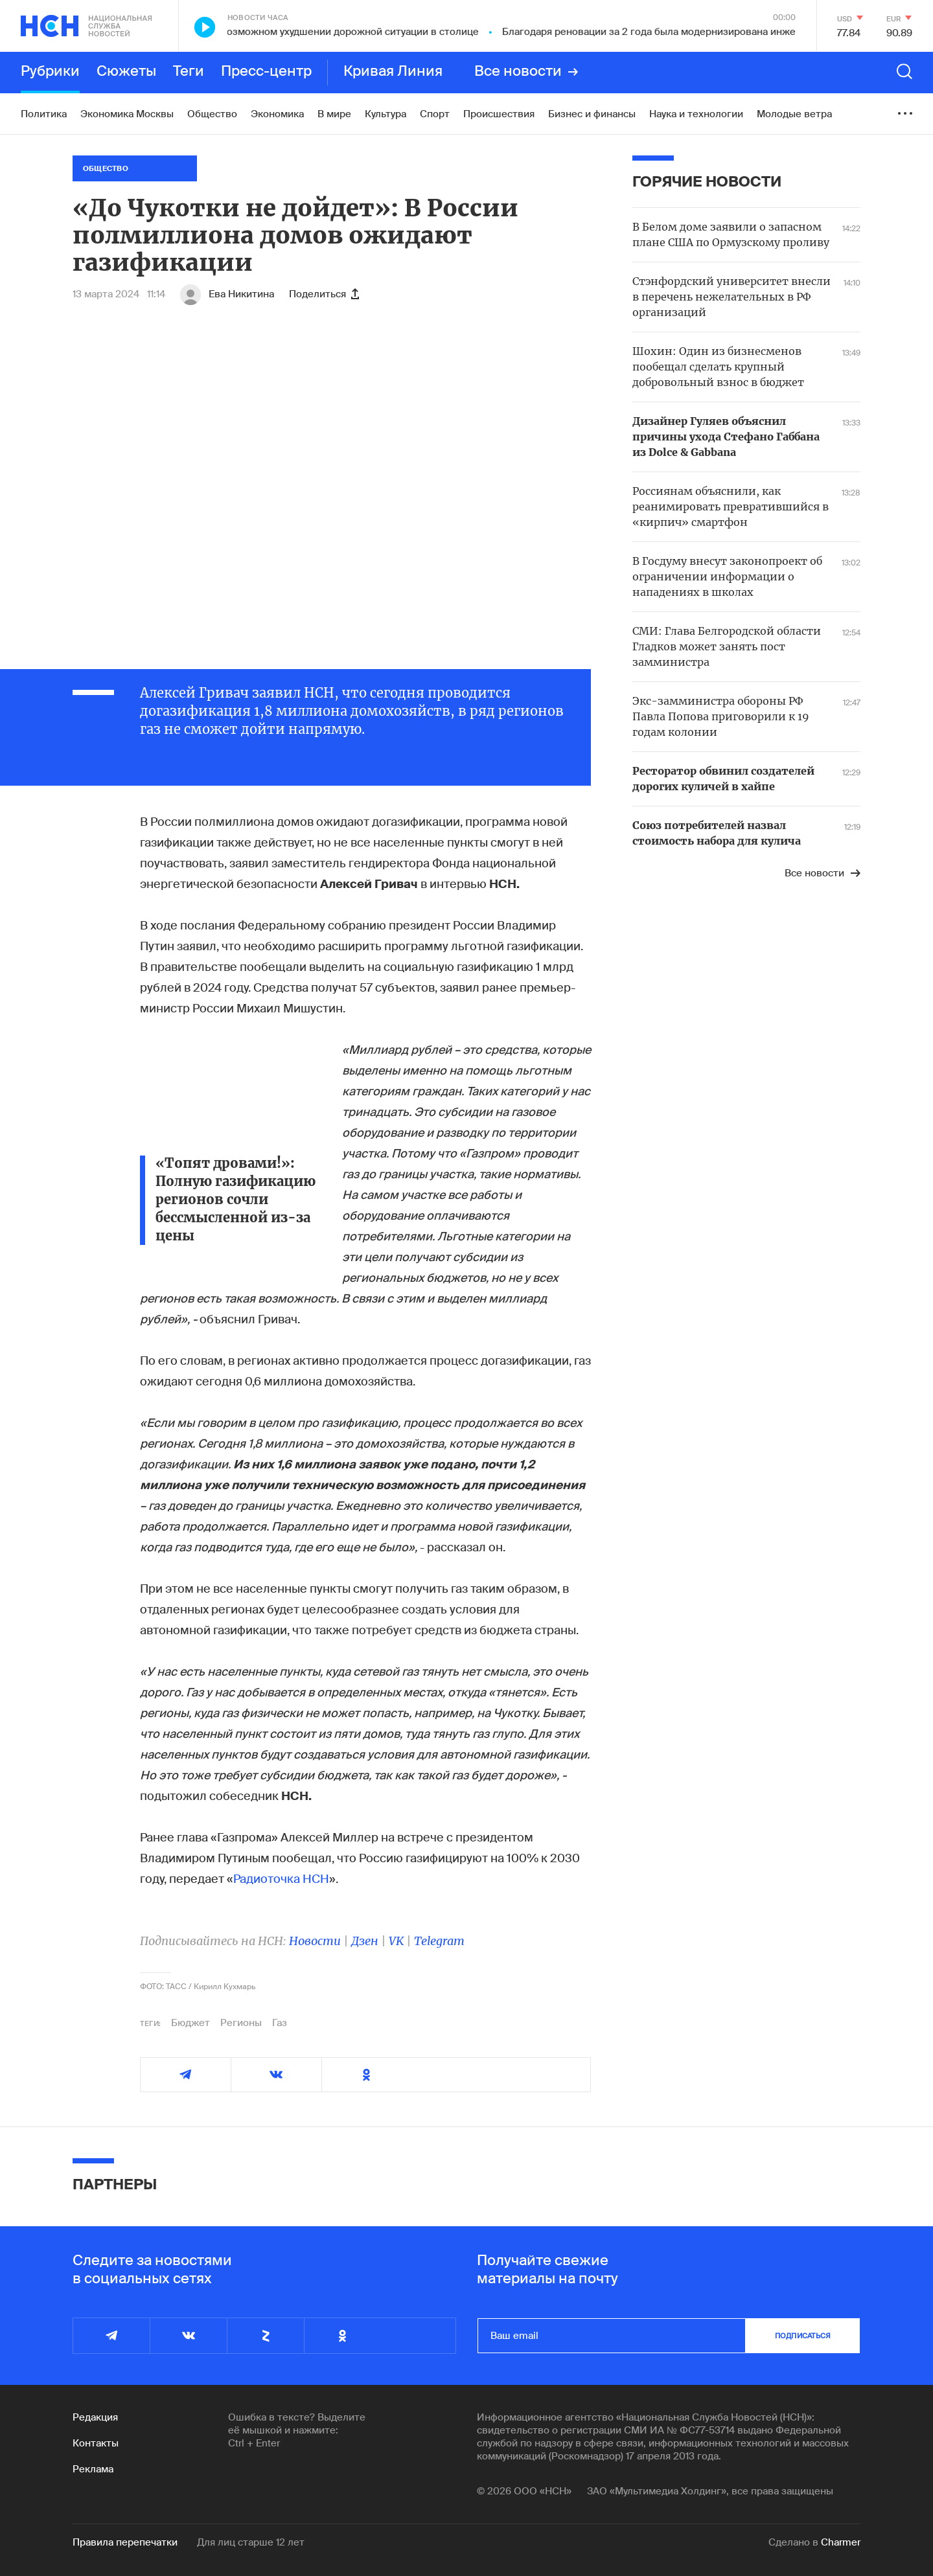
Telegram (439, 1940)
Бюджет (190, 2022)
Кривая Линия (393, 71)
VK (396, 1940)
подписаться (803, 2335)
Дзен (364, 1940)
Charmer (840, 2542)
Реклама (93, 2469)
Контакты (96, 2443)
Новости (315, 1940)
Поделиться (324, 294)
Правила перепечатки (125, 2542)
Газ (279, 2022)
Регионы (241, 2022)
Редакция (95, 2417)
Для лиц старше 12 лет (251, 2542)
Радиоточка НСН (281, 1879)
